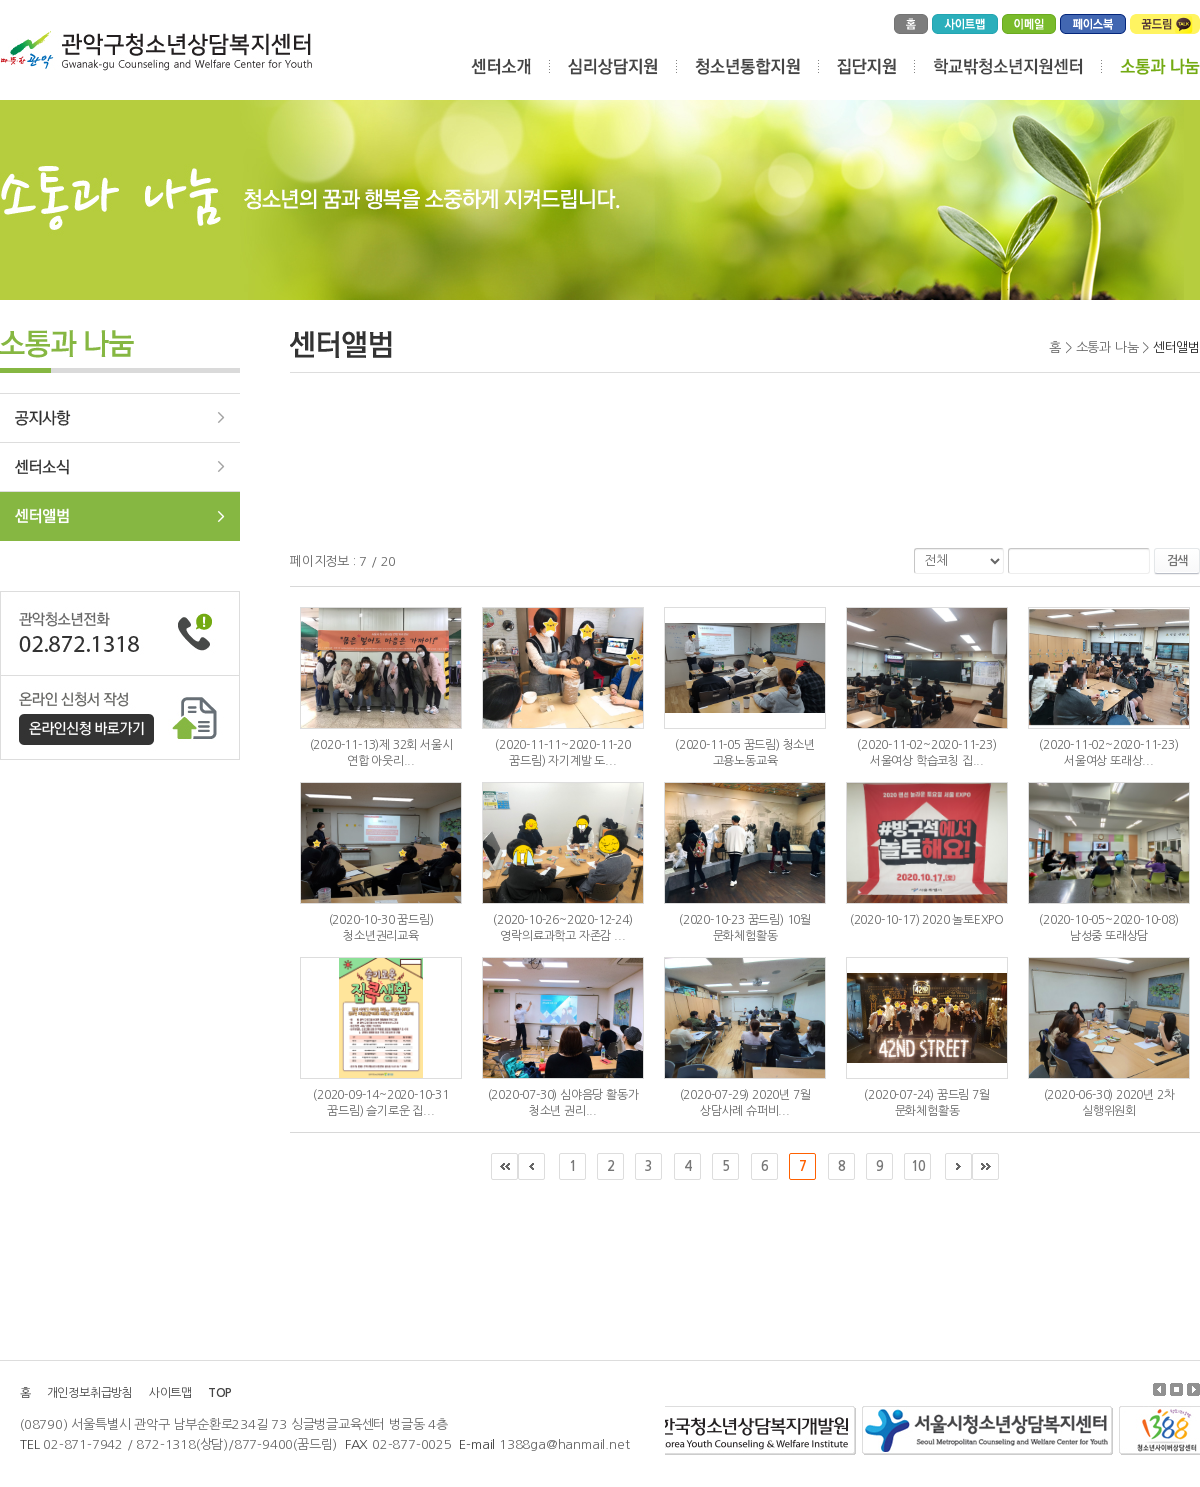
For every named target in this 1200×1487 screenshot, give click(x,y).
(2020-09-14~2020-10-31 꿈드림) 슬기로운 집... (381, 1103)
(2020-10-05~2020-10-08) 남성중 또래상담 (1108, 928)
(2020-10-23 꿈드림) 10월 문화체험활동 (745, 928)
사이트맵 (170, 1393)
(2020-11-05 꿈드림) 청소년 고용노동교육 (745, 753)
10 (918, 1166)
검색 (1177, 561)
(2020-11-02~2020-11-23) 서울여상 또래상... (1108, 753)
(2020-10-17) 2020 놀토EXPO (927, 920)
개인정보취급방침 (90, 1393)
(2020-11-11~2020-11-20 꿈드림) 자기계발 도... (563, 753)
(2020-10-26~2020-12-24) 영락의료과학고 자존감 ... (562, 928)
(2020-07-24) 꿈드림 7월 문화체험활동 (926, 1103)
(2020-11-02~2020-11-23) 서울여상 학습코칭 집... (926, 753)
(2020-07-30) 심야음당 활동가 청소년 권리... (563, 1103)
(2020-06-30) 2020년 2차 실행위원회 (1109, 1103)
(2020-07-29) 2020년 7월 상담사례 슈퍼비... (745, 1103)
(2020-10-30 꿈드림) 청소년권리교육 (381, 928)
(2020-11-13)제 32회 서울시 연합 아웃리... (381, 753)
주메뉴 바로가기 (0, 0)
